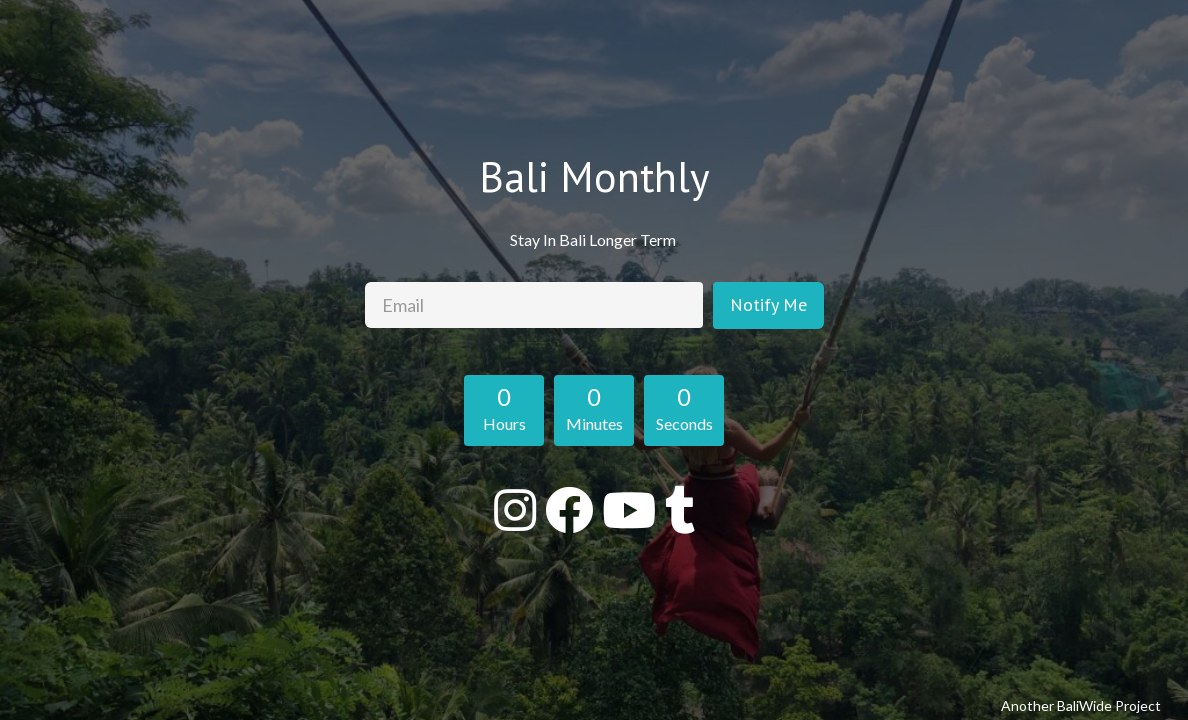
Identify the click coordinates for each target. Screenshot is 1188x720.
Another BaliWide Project (1081, 705)
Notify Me (768, 304)
